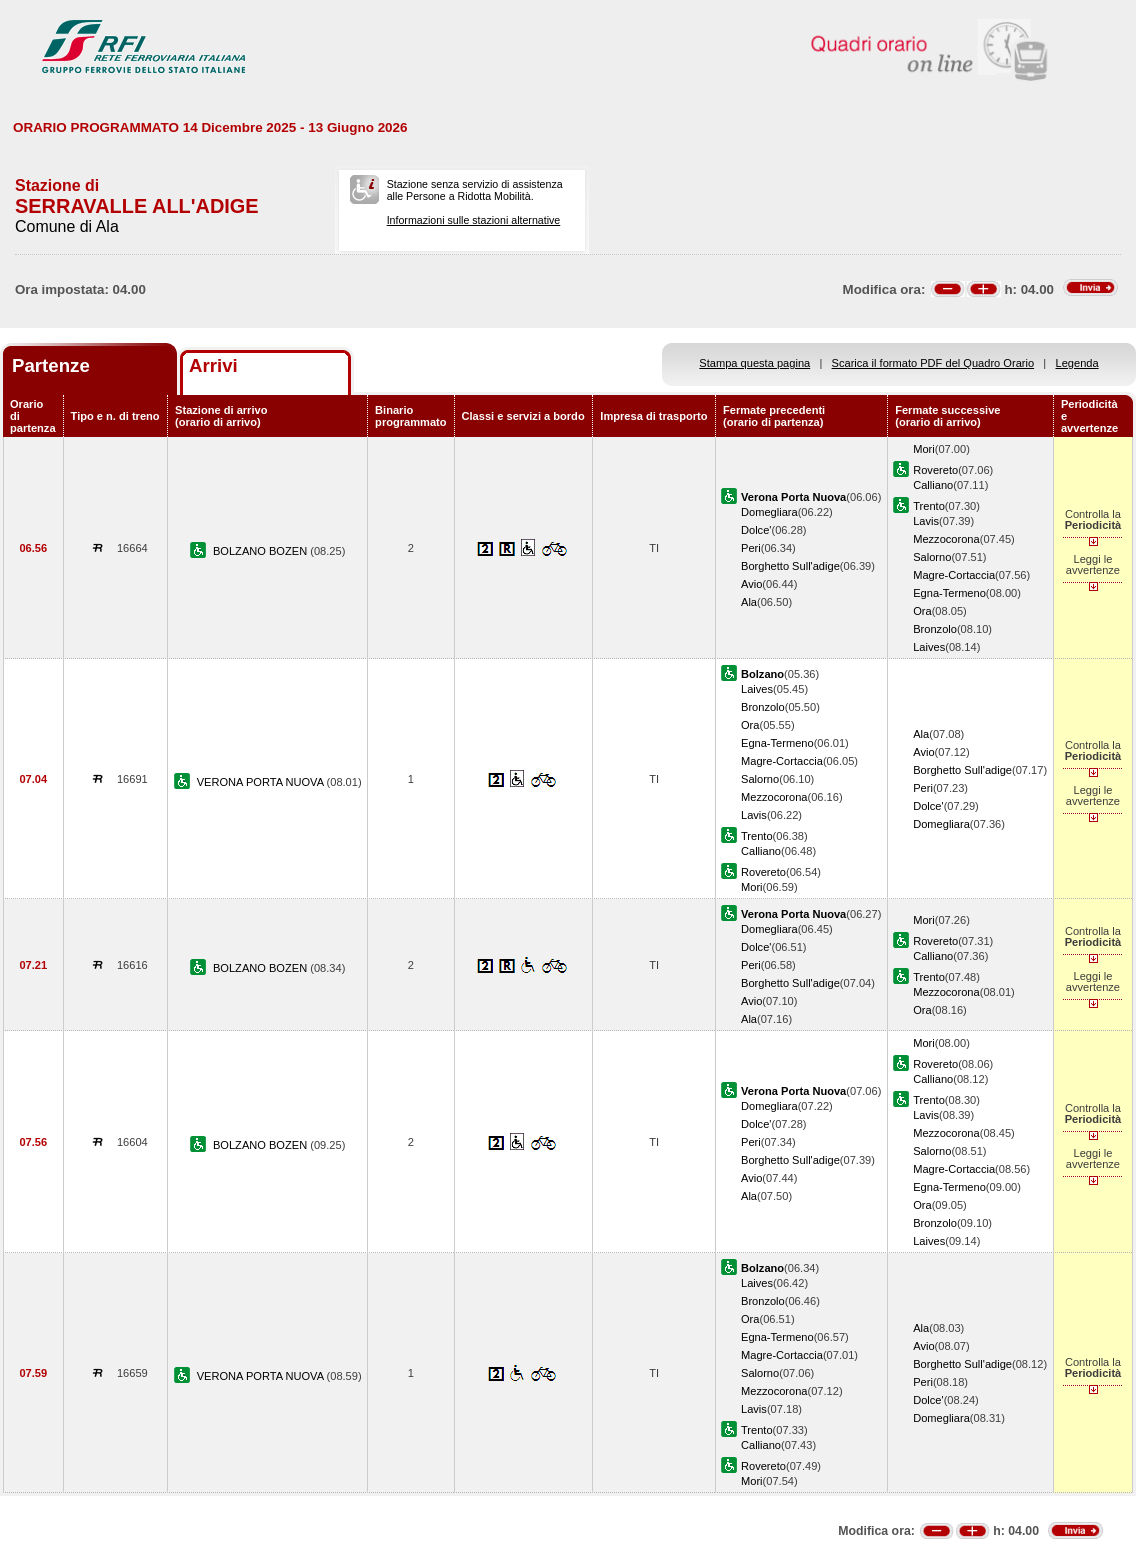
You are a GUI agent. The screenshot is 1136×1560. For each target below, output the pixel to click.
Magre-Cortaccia (954, 575)
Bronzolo (935, 629)
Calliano (933, 485)
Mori (924, 449)
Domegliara (769, 512)
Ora (922, 611)
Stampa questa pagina (754, 363)
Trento (929, 506)
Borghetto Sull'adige (790, 566)
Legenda (1077, 363)
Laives (929, 647)
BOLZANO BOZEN (261, 551)
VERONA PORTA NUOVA (262, 782)
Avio (751, 584)
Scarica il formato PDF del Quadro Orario (933, 363)
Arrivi (213, 365)
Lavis (926, 521)
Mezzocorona (946, 539)
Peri (751, 548)
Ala (749, 602)
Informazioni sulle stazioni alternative (474, 220)
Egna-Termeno (949, 593)
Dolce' (756, 530)
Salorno (932, 557)
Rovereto (935, 470)
